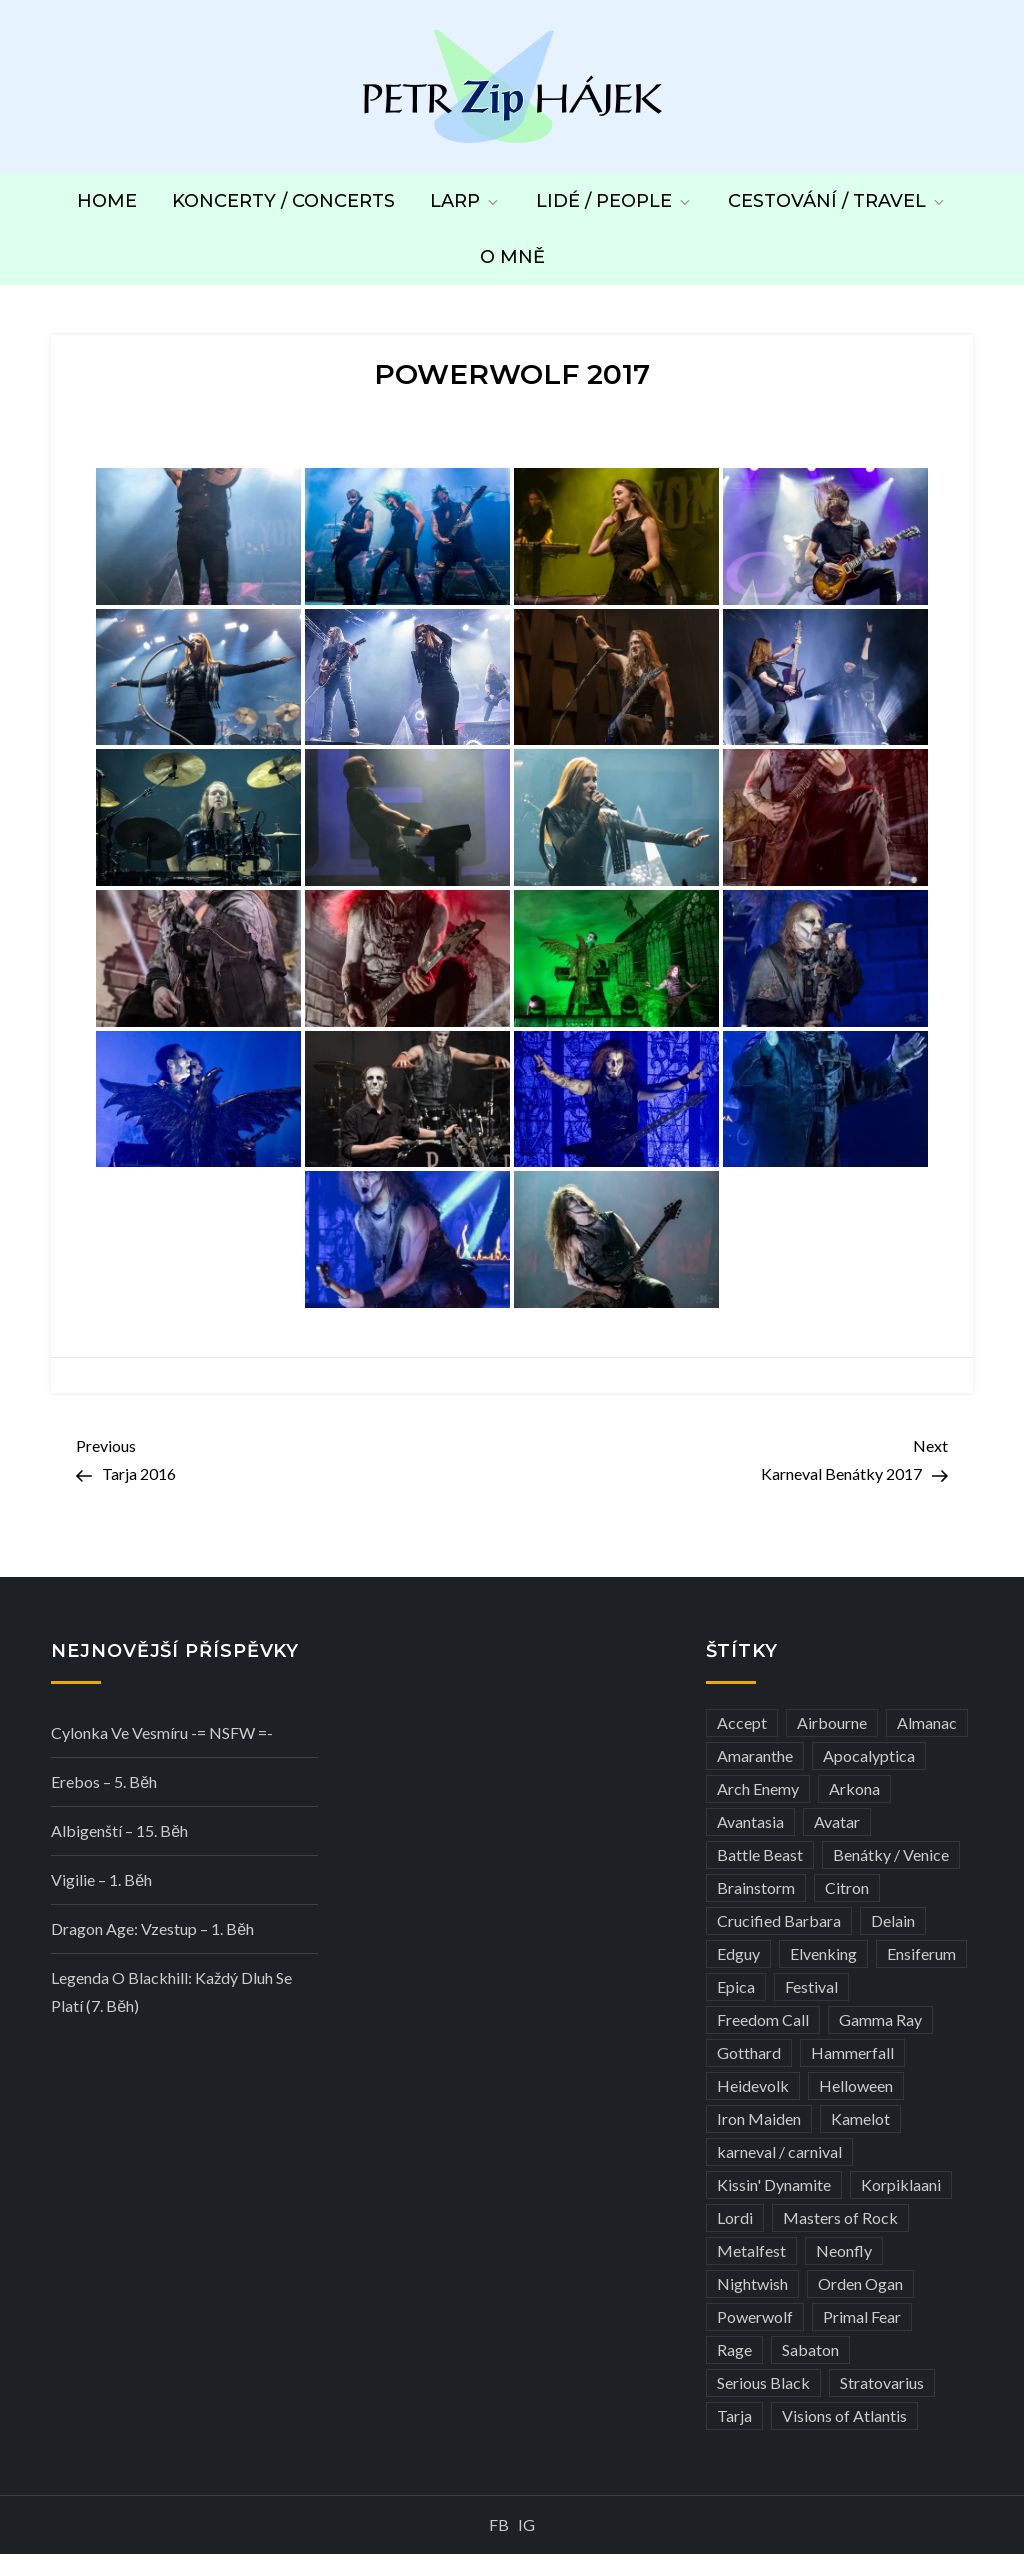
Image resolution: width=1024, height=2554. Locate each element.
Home (107, 201)
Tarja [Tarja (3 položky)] (734, 2415)
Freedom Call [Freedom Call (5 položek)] (763, 2019)
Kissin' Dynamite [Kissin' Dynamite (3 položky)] (774, 2184)
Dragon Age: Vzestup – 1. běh (152, 1928)
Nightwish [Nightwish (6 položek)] (752, 2283)
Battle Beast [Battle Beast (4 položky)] (760, 1854)
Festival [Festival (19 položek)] (811, 1986)
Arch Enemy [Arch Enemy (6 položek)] (758, 1788)
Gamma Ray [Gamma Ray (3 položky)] (880, 2019)
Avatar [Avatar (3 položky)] (837, 1821)
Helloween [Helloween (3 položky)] (856, 2085)
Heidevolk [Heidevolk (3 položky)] (753, 2085)
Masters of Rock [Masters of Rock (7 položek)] (840, 2217)
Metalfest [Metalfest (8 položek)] (751, 2250)
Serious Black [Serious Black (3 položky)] (763, 2382)
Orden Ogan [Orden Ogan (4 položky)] (860, 2283)
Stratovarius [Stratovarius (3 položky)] (882, 2382)
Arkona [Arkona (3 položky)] (854, 1788)
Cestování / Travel (837, 201)
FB (499, 2524)
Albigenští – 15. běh (119, 1830)
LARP (465, 201)
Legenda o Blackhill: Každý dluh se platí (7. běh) (171, 1991)
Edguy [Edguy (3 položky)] (738, 1953)
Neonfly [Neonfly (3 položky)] (844, 2250)
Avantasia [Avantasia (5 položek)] (750, 1821)
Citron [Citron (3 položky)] (847, 1887)
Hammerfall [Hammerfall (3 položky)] (852, 2052)
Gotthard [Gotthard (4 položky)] (749, 2052)
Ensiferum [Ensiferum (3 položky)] (921, 1953)
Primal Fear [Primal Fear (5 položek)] (862, 2316)
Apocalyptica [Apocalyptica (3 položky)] (869, 1755)
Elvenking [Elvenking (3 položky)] (823, 1953)
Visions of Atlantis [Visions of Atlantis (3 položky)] (844, 2415)
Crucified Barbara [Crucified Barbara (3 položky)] (779, 1920)
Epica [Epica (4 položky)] (736, 1986)
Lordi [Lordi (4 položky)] (735, 2217)
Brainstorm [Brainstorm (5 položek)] (756, 1887)
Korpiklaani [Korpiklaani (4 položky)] (901, 2184)
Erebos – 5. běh (104, 1781)
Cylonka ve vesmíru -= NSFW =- (162, 1732)
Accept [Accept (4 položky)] (742, 1722)
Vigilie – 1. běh (101, 1879)
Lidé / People (614, 201)
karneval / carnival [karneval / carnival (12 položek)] (779, 2151)
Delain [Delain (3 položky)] (893, 1920)
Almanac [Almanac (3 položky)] (927, 1722)
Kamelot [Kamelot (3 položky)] (860, 2118)
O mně (512, 257)
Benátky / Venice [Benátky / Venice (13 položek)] (891, 1854)
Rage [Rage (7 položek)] (734, 2349)
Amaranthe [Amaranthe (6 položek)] (755, 1755)
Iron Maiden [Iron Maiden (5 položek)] (759, 2118)
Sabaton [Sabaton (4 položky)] (810, 2349)
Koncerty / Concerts (283, 201)
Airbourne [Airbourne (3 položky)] (832, 1722)
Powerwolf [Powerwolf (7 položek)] (755, 2316)
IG (526, 2524)
